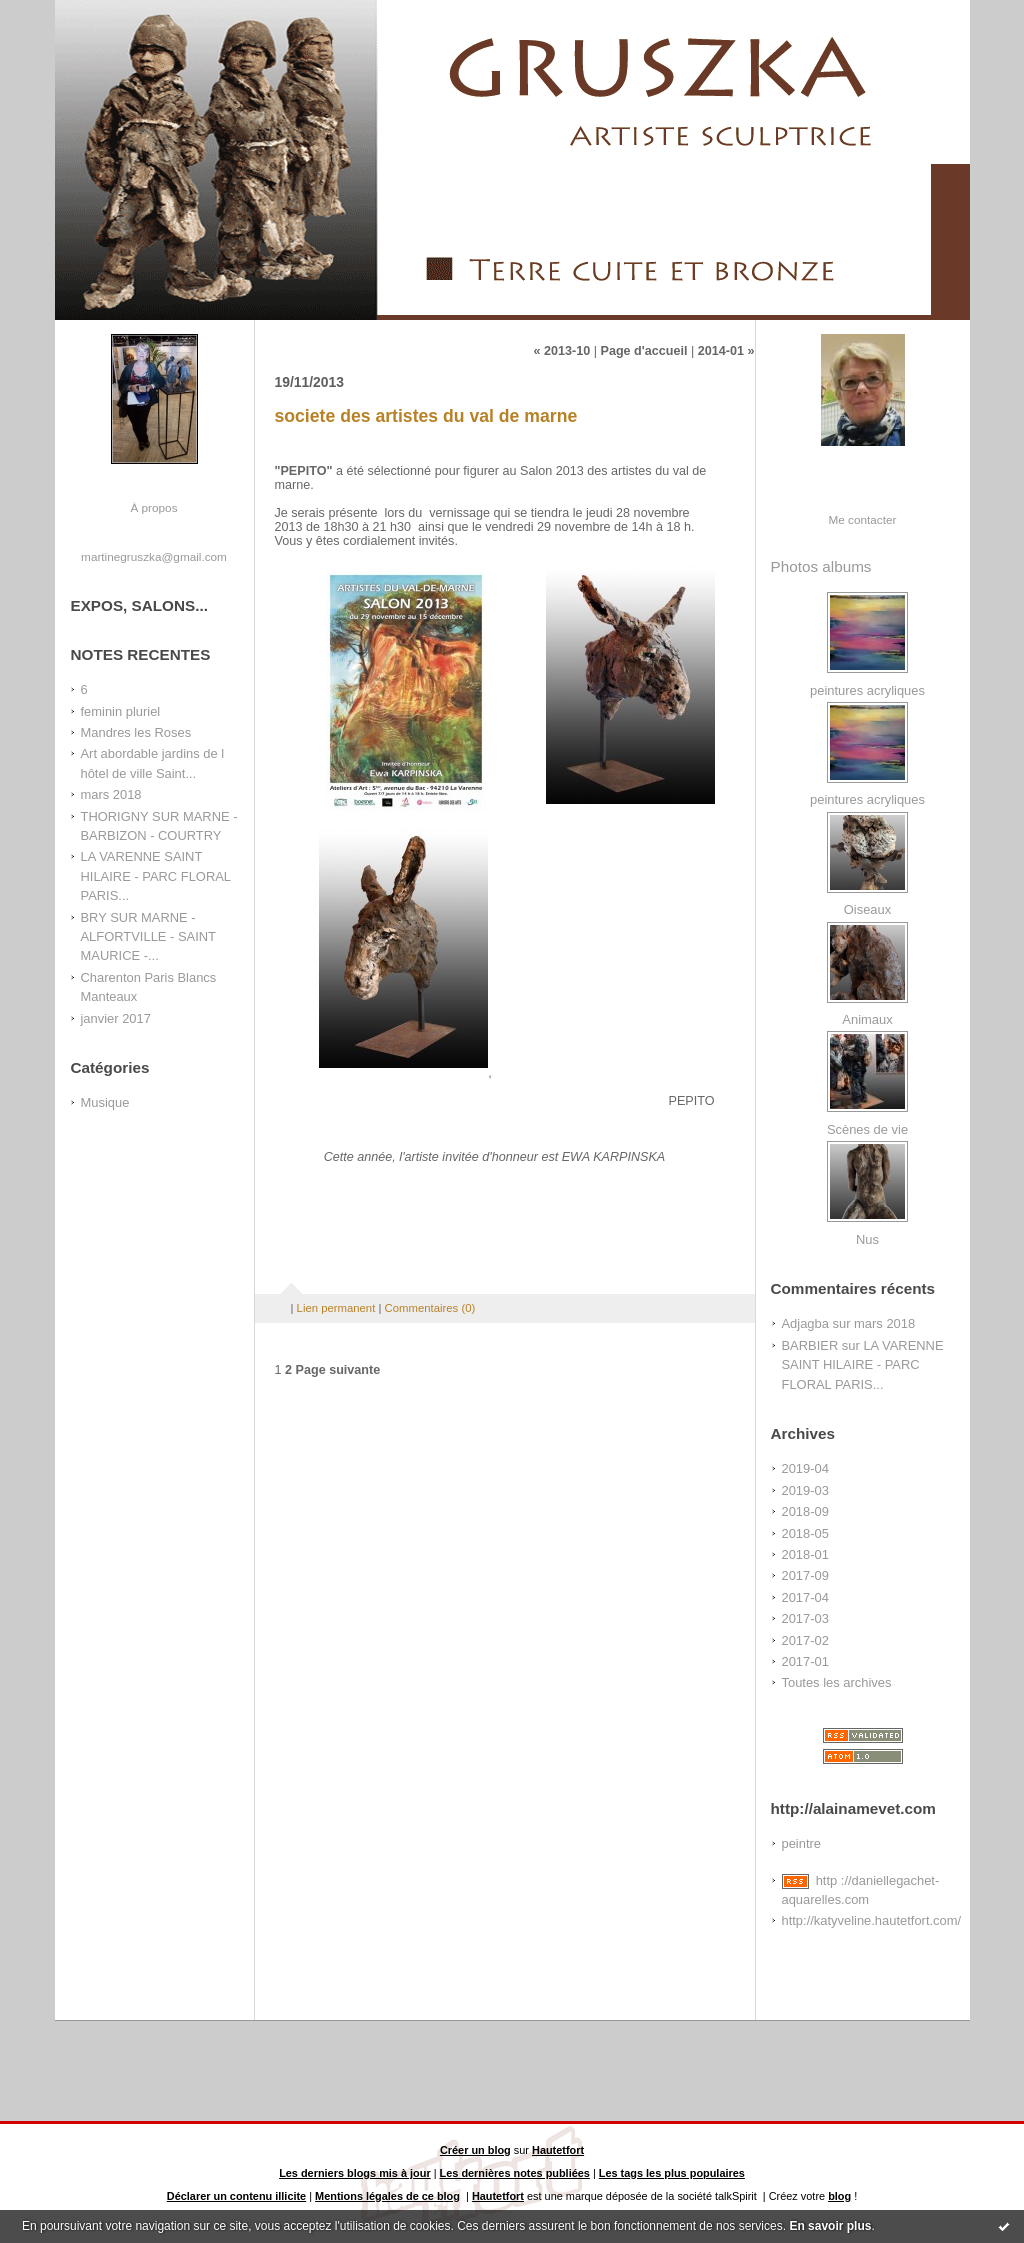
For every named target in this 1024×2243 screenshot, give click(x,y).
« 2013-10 (561, 351)
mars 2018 (111, 794)
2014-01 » (726, 351)
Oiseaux (867, 909)
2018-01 (805, 1554)
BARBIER (810, 1345)
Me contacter (863, 519)
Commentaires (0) (430, 1308)
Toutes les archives (837, 1682)
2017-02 (805, 1640)
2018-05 (805, 1533)
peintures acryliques (867, 690)
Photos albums (821, 566)
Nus (867, 1239)
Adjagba (805, 1323)
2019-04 (805, 1468)
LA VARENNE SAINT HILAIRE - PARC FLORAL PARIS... (156, 876)
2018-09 (805, 1511)
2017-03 (805, 1618)
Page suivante (338, 1370)
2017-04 (805, 1597)
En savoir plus (830, 2226)
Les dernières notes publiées (515, 2173)
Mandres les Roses (136, 732)
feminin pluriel (121, 711)
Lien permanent (336, 1308)
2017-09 (805, 1575)
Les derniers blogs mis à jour (355, 2173)
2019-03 (805, 1490)
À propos (153, 507)
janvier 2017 (116, 1018)
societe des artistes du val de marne (426, 416)
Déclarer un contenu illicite (236, 2196)
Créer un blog (475, 2150)
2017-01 (805, 1661)
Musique (105, 1102)
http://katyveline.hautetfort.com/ (872, 1920)
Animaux (867, 1019)
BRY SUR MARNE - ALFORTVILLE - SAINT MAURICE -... (148, 937)
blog (839, 2196)
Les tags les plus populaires (672, 2173)
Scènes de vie (867, 1129)
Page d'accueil (643, 351)
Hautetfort (558, 2150)
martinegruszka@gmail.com (154, 556)
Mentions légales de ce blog (387, 2196)
